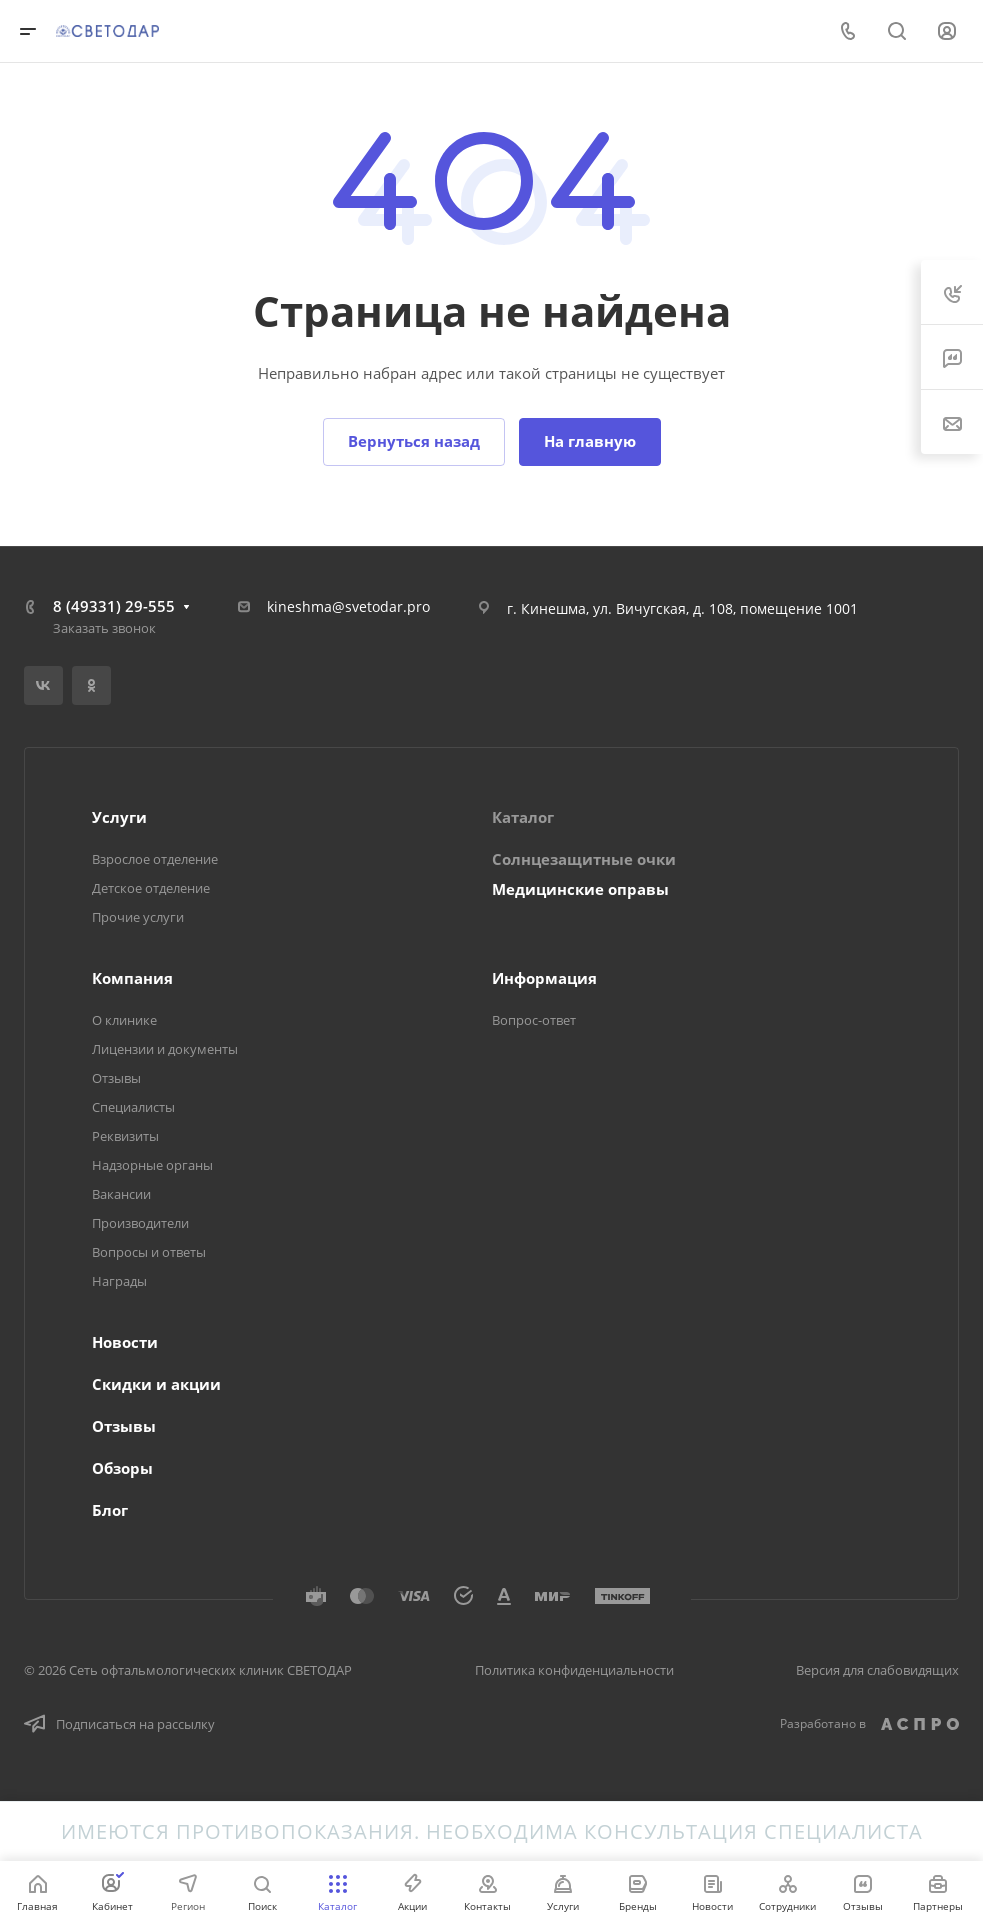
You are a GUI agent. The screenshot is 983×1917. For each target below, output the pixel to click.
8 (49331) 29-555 (114, 606)
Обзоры (122, 1468)
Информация (544, 978)
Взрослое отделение (155, 859)
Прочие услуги (138, 917)
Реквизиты (125, 1136)
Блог (110, 1510)
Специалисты (133, 1107)
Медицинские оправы (580, 889)
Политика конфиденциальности (574, 1670)
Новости (125, 1342)
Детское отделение (151, 888)
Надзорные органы (152, 1165)
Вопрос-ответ (534, 1020)
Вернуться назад (414, 441)
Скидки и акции (156, 1384)
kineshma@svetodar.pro (348, 606)
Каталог (523, 817)
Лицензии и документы (165, 1049)
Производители (140, 1223)
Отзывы (116, 1078)
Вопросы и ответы (149, 1252)
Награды (119, 1281)
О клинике (124, 1020)
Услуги (119, 817)
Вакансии (121, 1194)
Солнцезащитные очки (584, 859)
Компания (132, 978)
